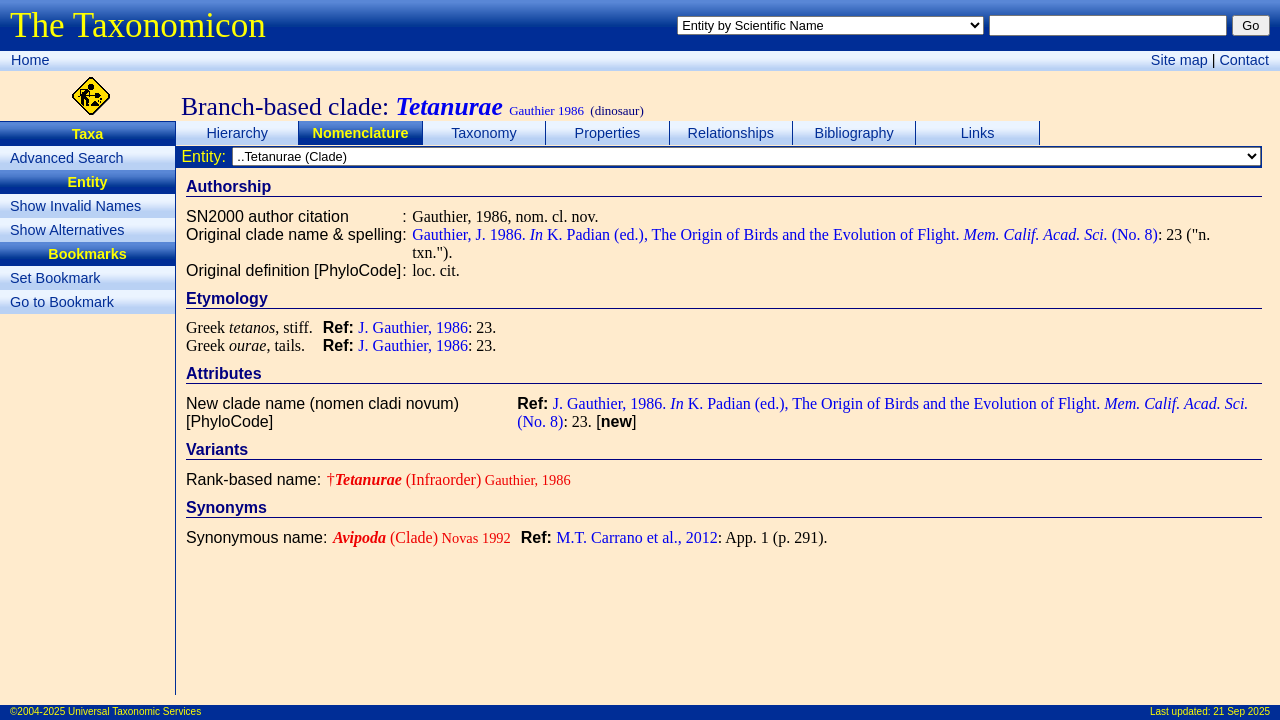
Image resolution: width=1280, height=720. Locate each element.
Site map (1179, 60)
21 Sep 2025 (1241, 711)
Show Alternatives (67, 230)
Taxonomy (484, 133)
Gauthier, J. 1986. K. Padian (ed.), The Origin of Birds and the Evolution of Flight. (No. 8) (785, 234)
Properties (608, 133)
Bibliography (854, 133)
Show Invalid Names (75, 206)
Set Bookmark (55, 278)
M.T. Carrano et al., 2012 (636, 537)
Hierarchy (237, 133)
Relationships (731, 133)
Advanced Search (67, 158)
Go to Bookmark (62, 302)
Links (978, 133)
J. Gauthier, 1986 (413, 327)
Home (30, 60)
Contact (1244, 60)
